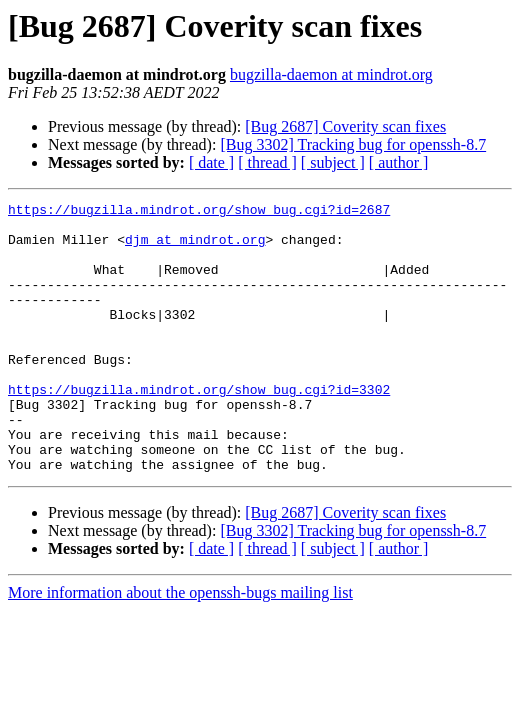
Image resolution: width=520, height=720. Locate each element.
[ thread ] (267, 162)
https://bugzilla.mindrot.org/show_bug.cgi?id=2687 (199, 212)
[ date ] (211, 162)
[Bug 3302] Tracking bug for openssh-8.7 (353, 144)
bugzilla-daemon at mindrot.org (331, 74)
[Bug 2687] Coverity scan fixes (345, 126)
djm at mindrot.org (195, 248)
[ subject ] (333, 162)
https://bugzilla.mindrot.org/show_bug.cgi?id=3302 (199, 428)
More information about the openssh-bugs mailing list (180, 646)
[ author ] (399, 162)
